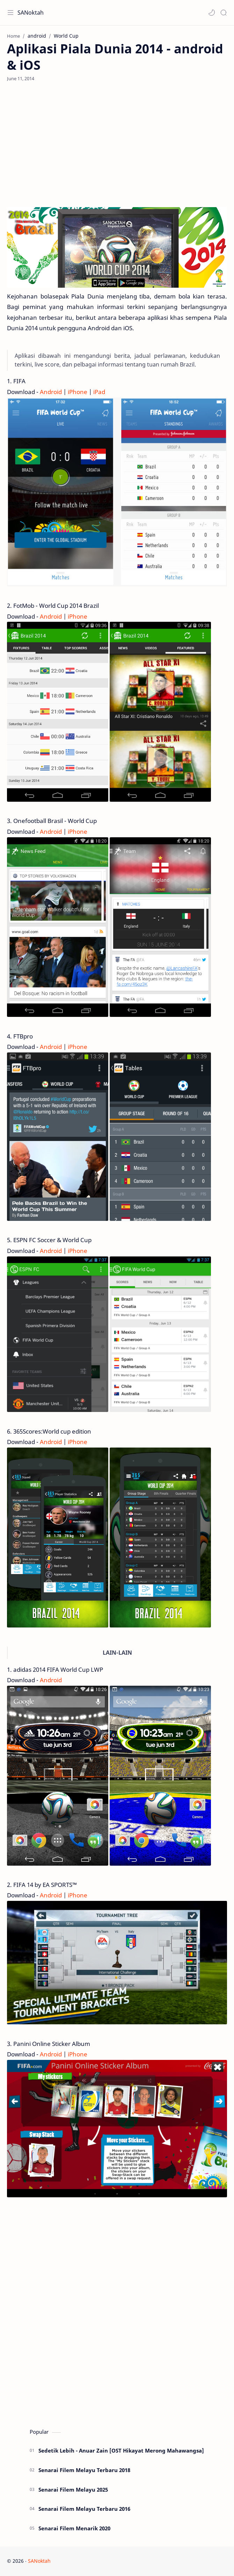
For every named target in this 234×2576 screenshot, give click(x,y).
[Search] (223, 12)
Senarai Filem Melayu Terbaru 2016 (84, 2508)
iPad (99, 392)
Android (51, 392)
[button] (211, 12)
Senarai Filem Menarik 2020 (74, 2528)
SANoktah (30, 12)
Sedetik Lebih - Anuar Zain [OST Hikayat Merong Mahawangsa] (121, 2450)
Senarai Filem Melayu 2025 (73, 2489)
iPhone (77, 392)
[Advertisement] (117, 144)
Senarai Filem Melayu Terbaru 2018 (84, 2470)
